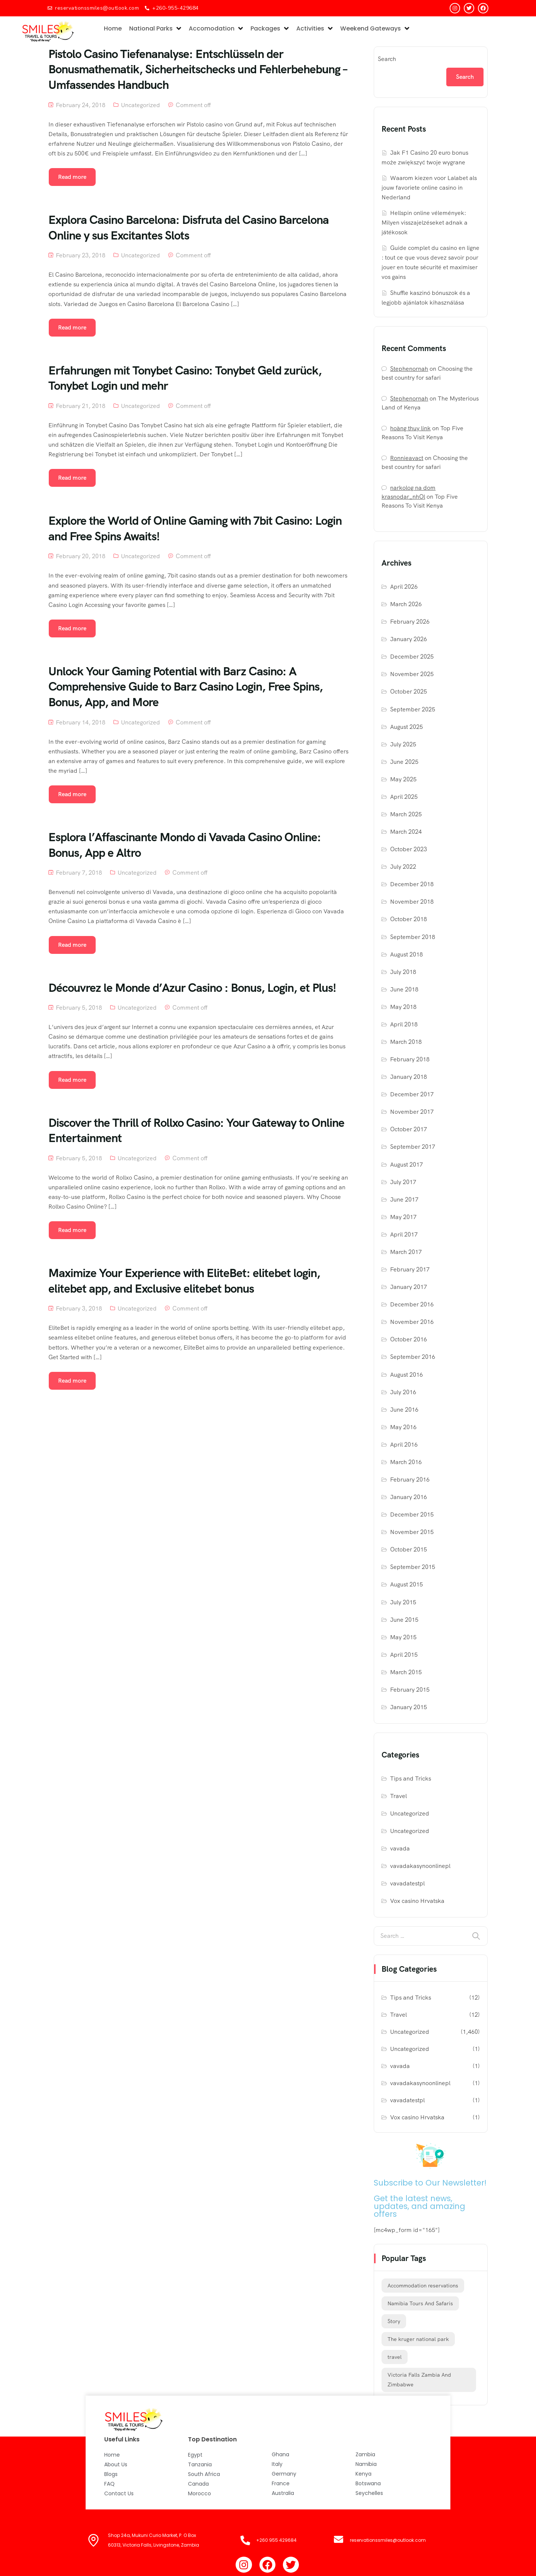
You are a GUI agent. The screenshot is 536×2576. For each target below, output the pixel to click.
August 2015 (406, 1584)
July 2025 (403, 744)
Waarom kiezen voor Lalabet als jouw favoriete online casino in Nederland (429, 187)
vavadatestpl (407, 1883)
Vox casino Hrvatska (417, 1901)
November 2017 (412, 1112)
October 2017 (408, 1129)
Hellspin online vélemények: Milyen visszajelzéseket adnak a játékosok (425, 222)
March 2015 (406, 1672)
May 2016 (403, 1427)
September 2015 (412, 1567)
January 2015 (408, 1707)
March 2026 (406, 604)
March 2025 (406, 814)
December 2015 (412, 1514)
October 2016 (408, 1339)
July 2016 (403, 1392)
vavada (400, 1848)
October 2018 (408, 919)
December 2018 (412, 884)
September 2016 (412, 1357)
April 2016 (404, 1444)
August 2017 (406, 1164)
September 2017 (412, 1147)
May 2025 (403, 779)
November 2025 (412, 674)
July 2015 (403, 1602)
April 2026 (404, 587)
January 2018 (408, 1077)
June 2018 (404, 989)
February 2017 (410, 1269)
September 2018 (412, 937)
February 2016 (410, 1479)
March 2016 (406, 1462)
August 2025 (406, 727)
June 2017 (404, 1199)
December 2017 (412, 1094)
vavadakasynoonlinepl (420, 1866)
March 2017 (406, 1252)
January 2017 (408, 1287)
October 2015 (408, 1549)
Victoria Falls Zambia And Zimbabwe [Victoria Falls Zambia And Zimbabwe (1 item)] (419, 2379)
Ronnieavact (406, 458)
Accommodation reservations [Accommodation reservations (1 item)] (422, 2285)
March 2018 (406, 1042)
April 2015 (404, 1655)
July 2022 (403, 867)
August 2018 (406, 954)
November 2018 (412, 902)
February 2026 (410, 621)
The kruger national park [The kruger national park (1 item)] (418, 2339)
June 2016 (404, 1410)
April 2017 (404, 1234)
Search (387, 59)
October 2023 (408, 849)
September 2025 (412, 709)
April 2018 (404, 1024)
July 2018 (403, 972)
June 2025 (404, 762)
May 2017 (403, 1217)
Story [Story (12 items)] (393, 2321)
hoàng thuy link (410, 428)
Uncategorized (140, 105)
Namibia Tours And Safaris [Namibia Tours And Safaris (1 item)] (420, 2303)
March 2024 (406, 832)
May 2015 (403, 1637)
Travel (398, 1796)
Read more (72, 177)
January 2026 (408, 639)
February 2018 (410, 1059)
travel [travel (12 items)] (394, 2357)
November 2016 (412, 1322)
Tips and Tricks (410, 1778)
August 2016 (406, 1375)
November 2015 (412, 1532)
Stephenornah (409, 369)
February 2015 (410, 1690)
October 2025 (408, 691)
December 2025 (412, 656)
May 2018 (403, 1007)
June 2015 (404, 1620)
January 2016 (408, 1497)
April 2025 (404, 797)
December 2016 (412, 1304)
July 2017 (403, 1182)
